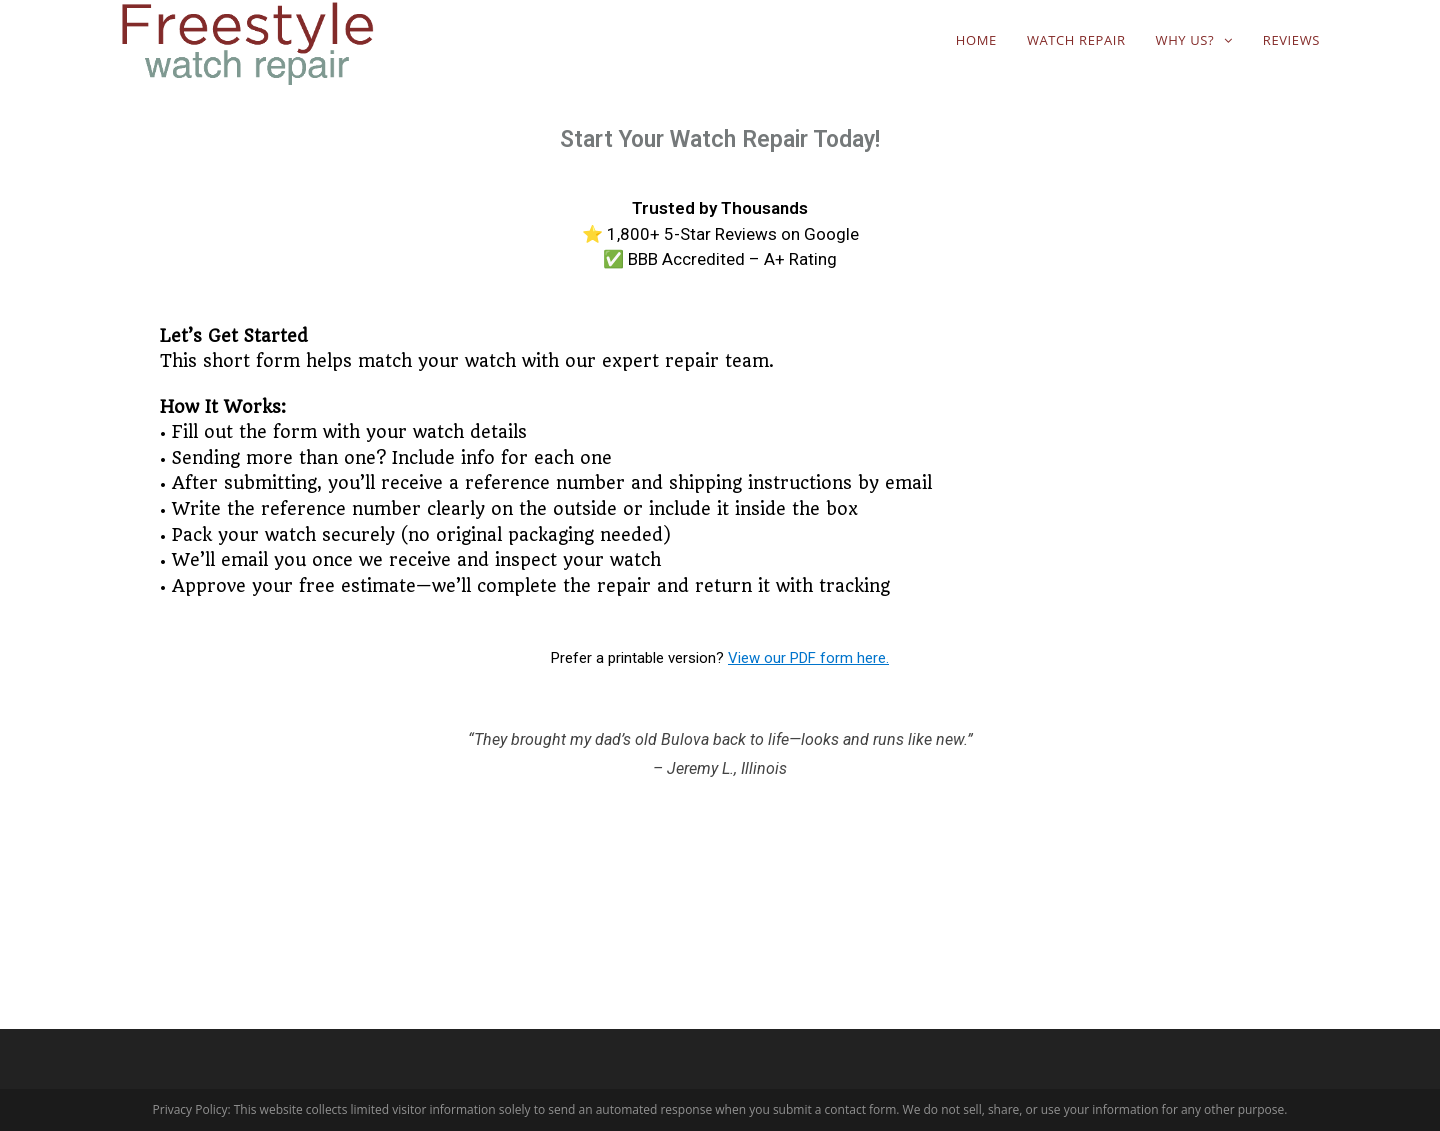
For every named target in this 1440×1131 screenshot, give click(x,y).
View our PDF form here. (808, 658)
